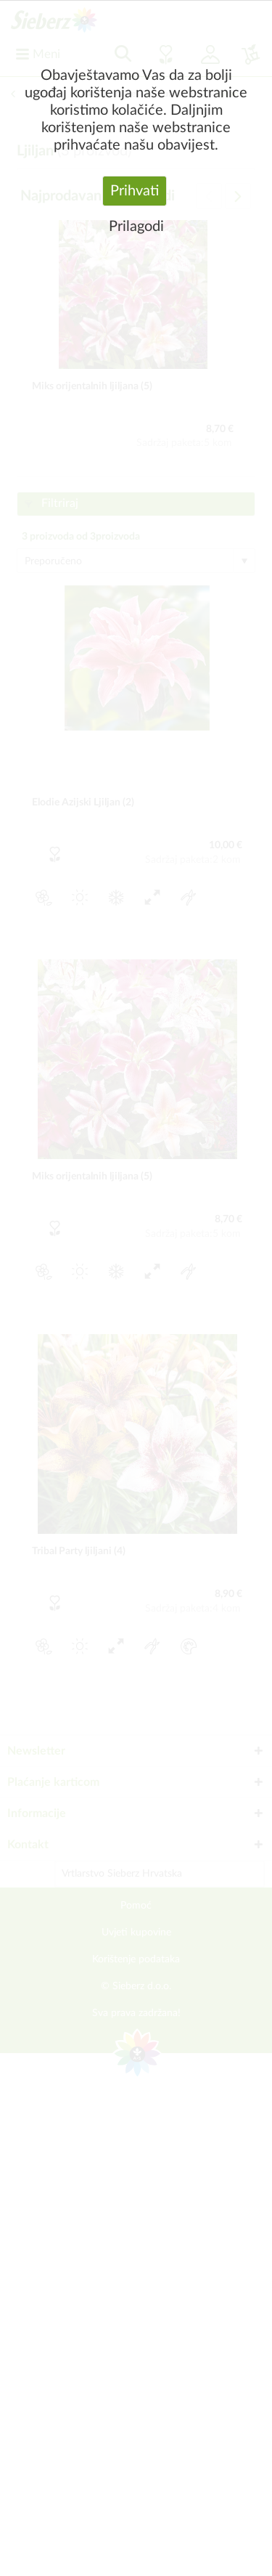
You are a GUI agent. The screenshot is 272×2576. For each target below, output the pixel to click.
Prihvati (134, 191)
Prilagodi (136, 226)
